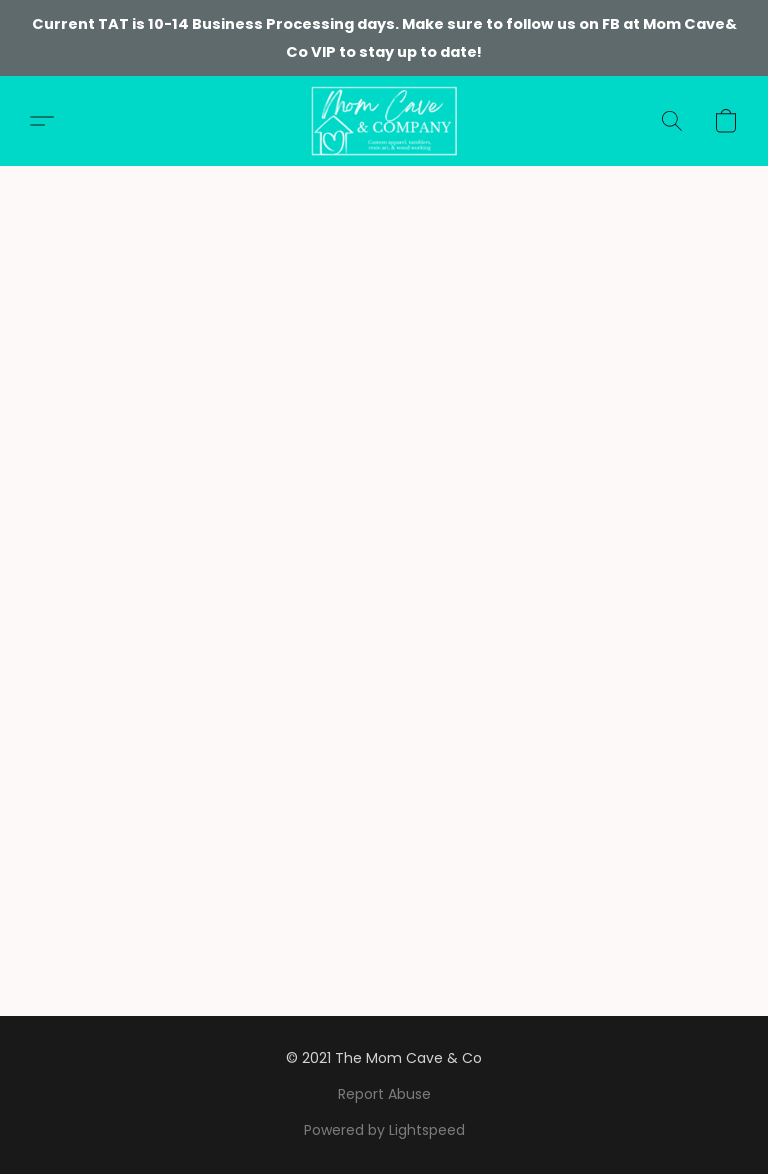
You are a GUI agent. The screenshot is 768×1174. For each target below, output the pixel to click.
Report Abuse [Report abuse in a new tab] (384, 1094)
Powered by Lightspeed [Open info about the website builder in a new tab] (384, 1130)
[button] (384, 121)
